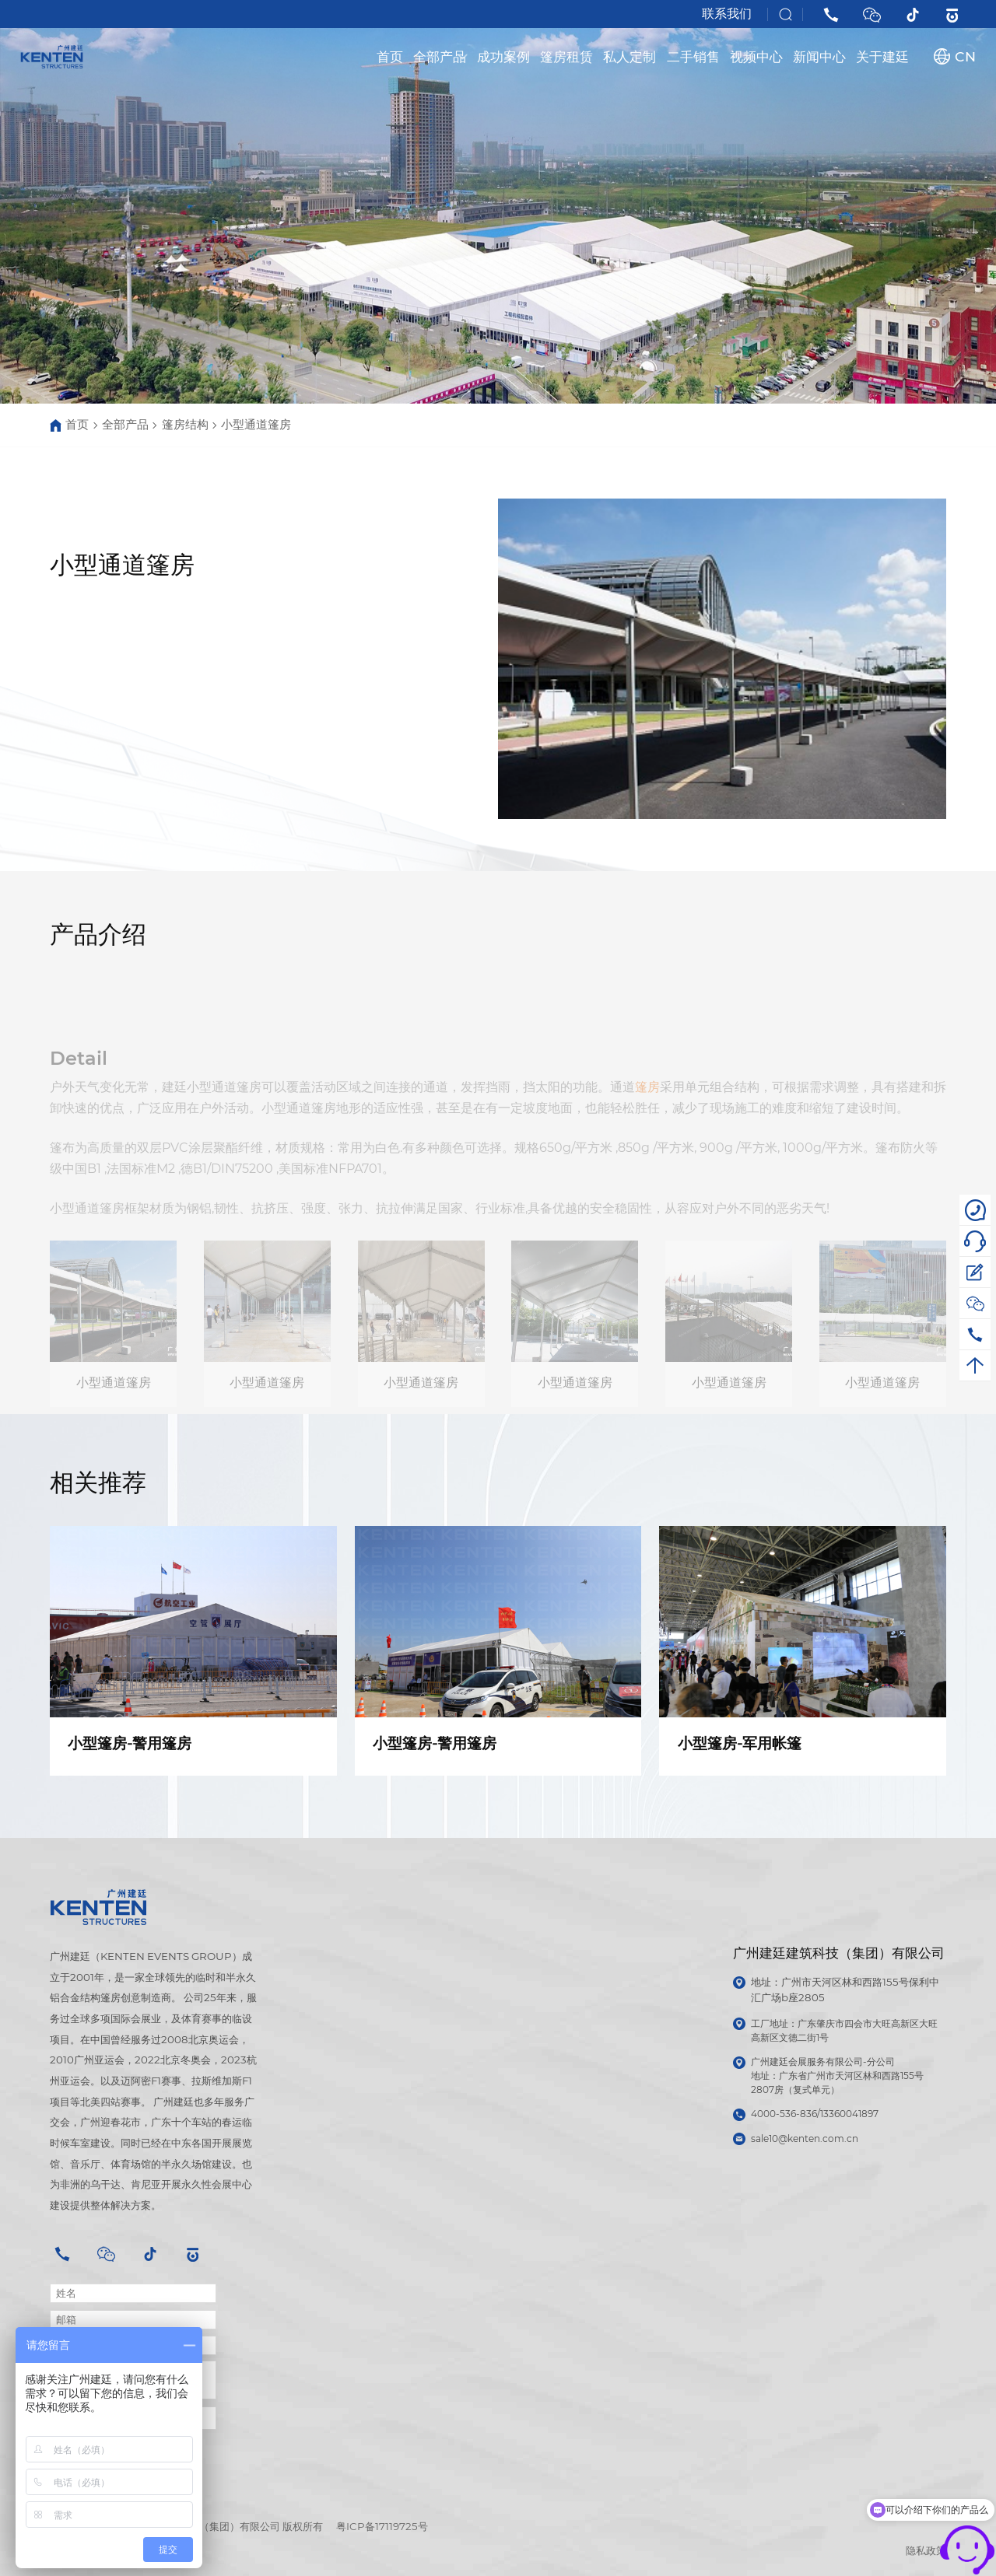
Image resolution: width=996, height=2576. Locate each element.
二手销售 (693, 56)
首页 (390, 56)
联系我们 (727, 13)
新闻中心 (819, 56)
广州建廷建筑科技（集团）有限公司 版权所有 (220, 2526)
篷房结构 (185, 425)
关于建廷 (882, 56)
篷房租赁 (566, 56)
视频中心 (756, 56)
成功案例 (503, 56)
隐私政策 (926, 2550)
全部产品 (440, 56)
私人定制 (629, 56)
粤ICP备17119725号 (382, 2526)
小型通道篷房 (256, 425)
